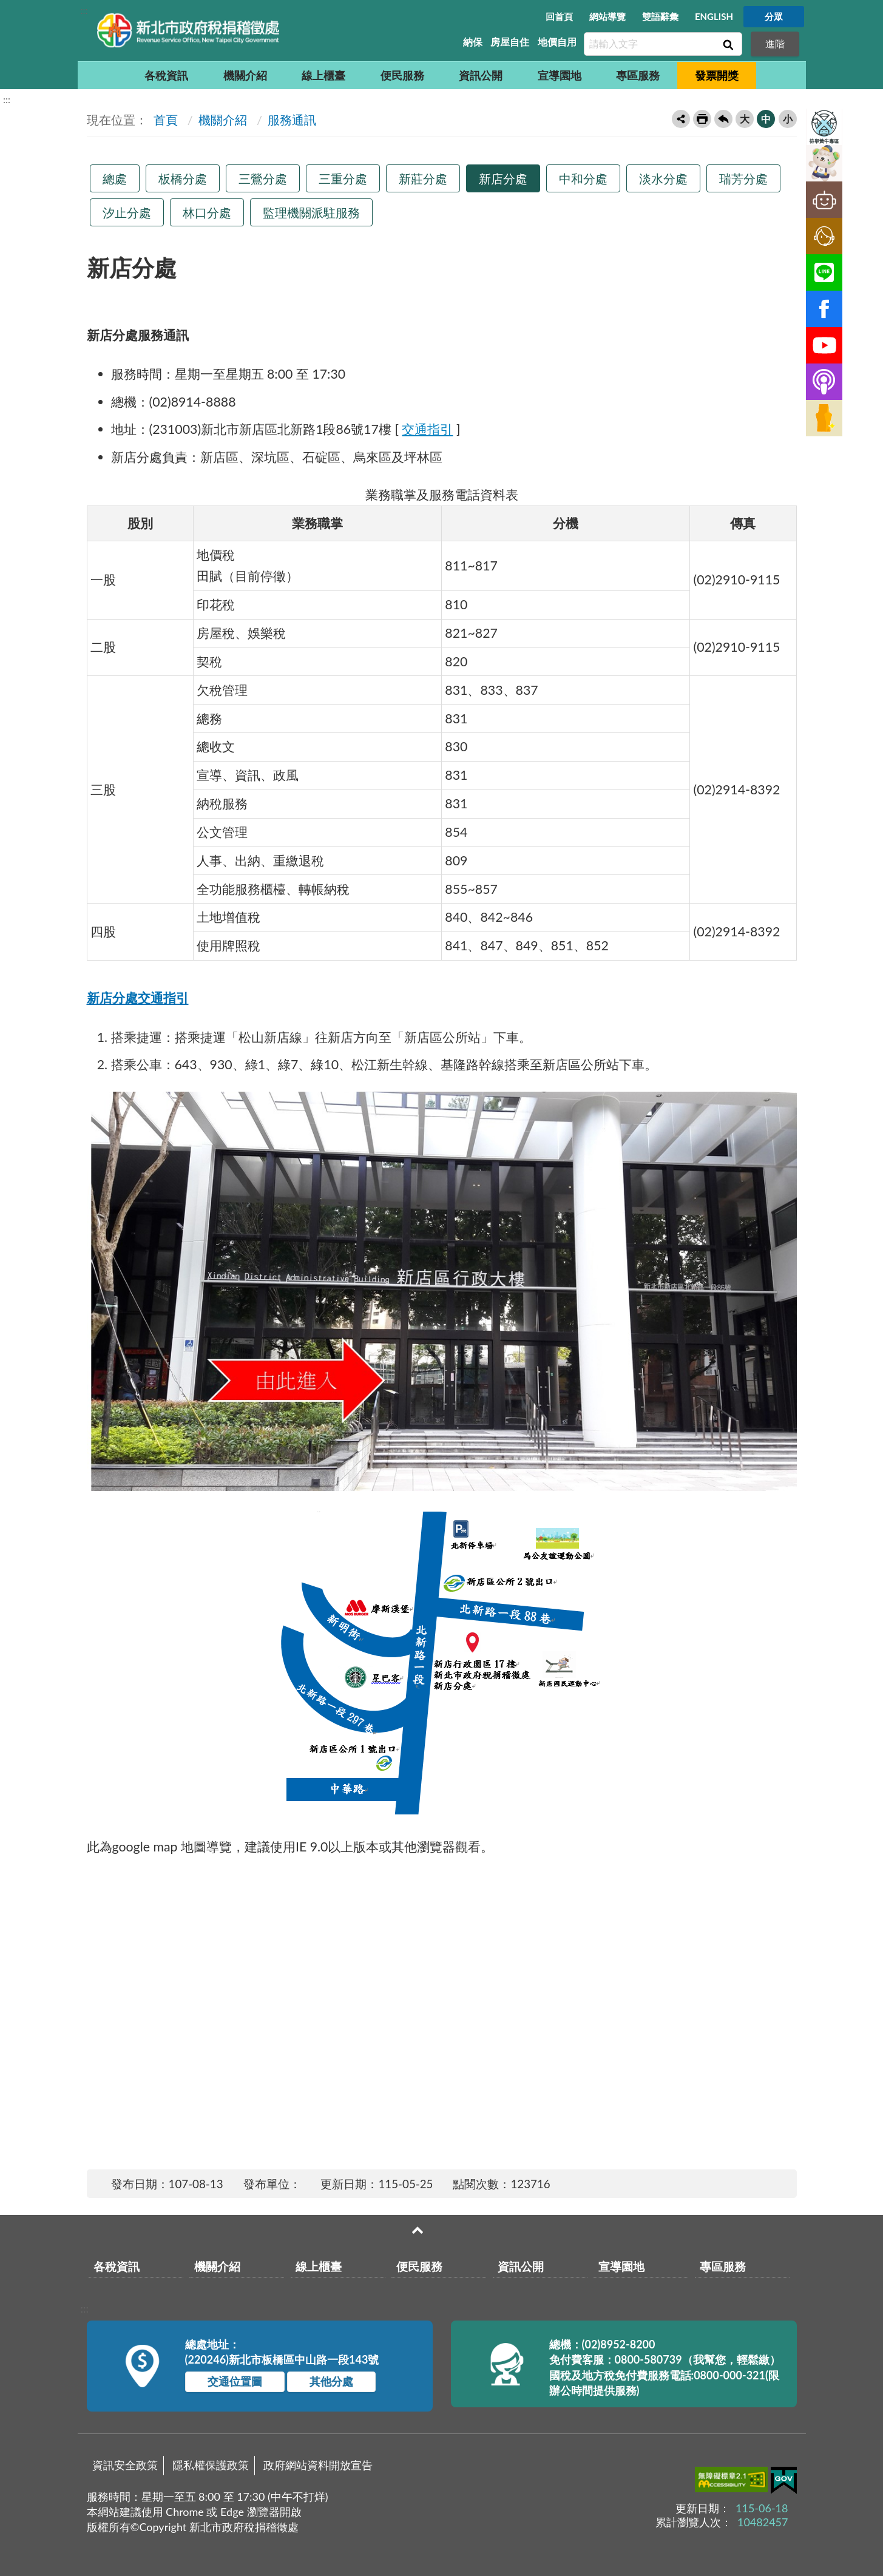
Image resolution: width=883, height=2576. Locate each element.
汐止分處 (127, 212)
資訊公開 (480, 75)
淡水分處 (663, 178)
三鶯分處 (263, 178)
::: (84, 10)
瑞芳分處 (743, 178)
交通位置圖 (235, 2381)
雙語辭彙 (660, 16)
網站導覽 (607, 16)
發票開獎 (717, 75)
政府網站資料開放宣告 (318, 2465)
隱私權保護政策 (210, 2465)
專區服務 (638, 75)
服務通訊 (292, 119)
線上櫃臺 (323, 75)
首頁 (164, 119)
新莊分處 (423, 178)
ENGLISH (714, 16)
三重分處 (343, 178)
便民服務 (402, 75)
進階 (775, 43)
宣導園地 (559, 75)
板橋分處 (182, 178)
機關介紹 (245, 75)
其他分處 (331, 2381)
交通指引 (427, 429)
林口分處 (207, 212)
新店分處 (503, 178)
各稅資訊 (166, 75)
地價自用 (557, 41)
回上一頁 (723, 119)
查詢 (727, 44)
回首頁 (559, 16)
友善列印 (702, 119)
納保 (472, 41)
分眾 (774, 16)
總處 (115, 178)
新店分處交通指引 (138, 998)
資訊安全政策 (125, 2465)
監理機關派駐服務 (311, 212)
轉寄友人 (681, 119)
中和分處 (583, 178)
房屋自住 (509, 41)
